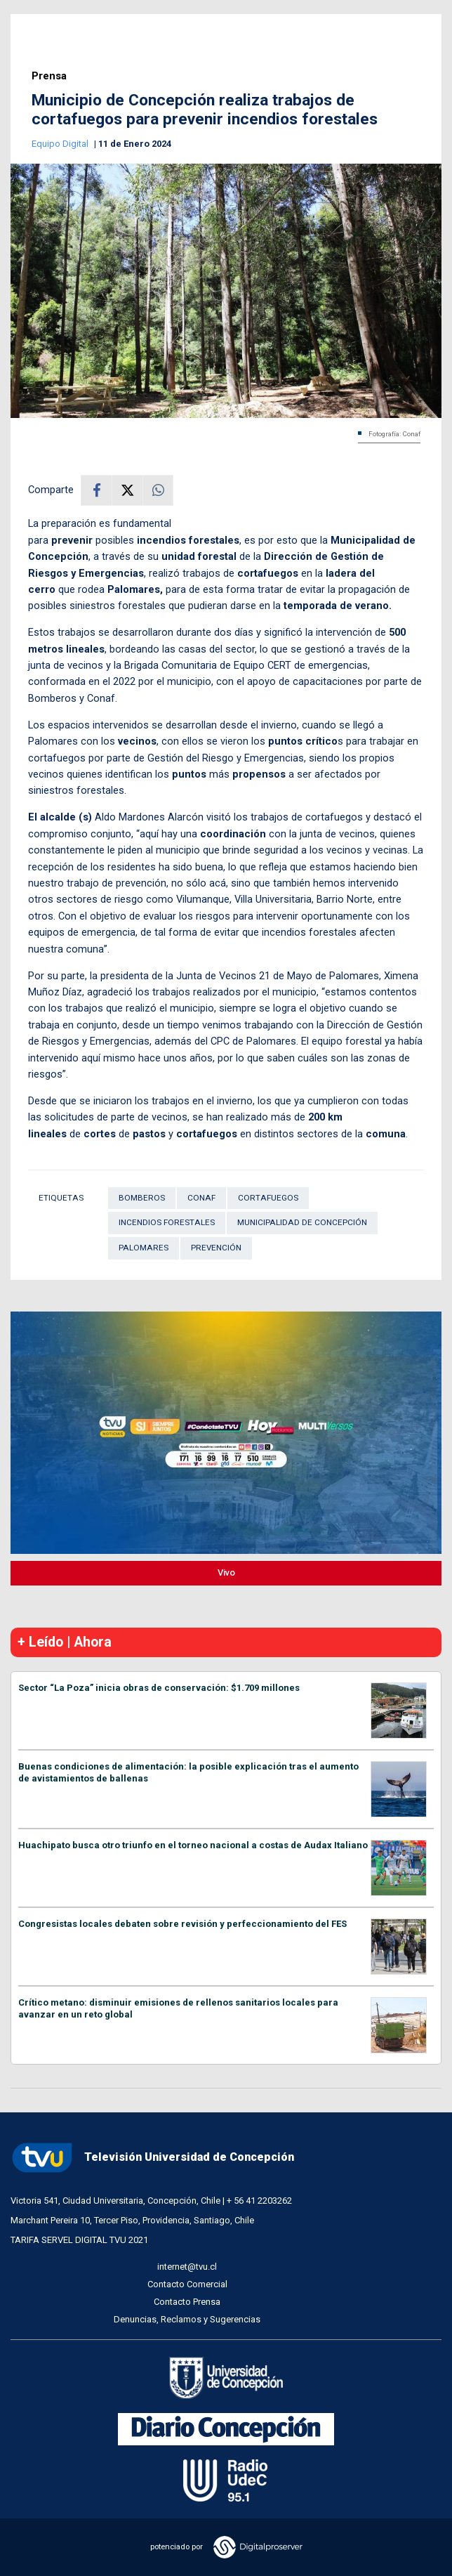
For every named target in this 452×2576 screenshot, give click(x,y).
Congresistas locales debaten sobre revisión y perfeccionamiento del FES (182, 1923)
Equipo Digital (61, 143)
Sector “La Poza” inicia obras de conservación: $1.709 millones (159, 1687)
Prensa (49, 76)
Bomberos (142, 1198)
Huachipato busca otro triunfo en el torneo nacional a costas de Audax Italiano (193, 1845)
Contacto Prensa (187, 2301)
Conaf (201, 1198)
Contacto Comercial (187, 2284)
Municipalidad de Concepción (302, 1222)
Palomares (143, 1248)
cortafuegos (268, 1198)
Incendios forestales (167, 1222)
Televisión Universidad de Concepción (152, 2157)
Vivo (226, 1572)
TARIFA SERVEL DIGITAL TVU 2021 (79, 2240)
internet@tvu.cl (187, 2266)
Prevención (216, 1248)
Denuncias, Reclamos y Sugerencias (187, 2319)
